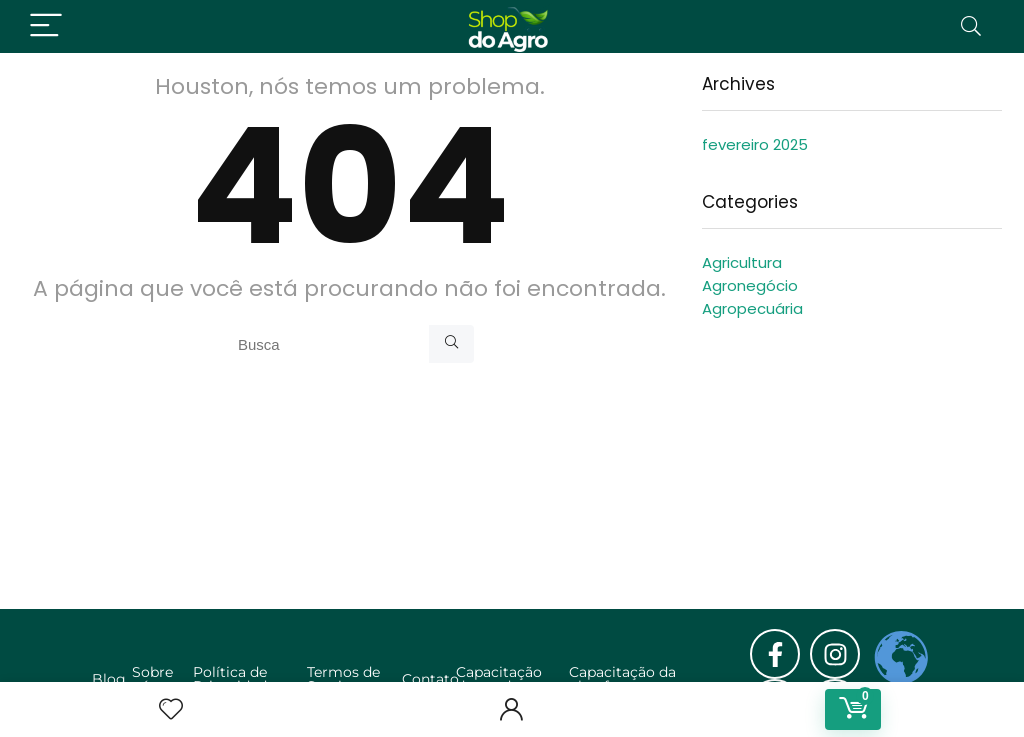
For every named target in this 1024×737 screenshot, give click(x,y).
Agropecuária (752, 308)
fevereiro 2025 (755, 144)
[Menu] (46, 26)
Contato (430, 679)
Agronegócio (750, 285)
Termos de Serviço (343, 679)
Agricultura (742, 262)
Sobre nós (152, 679)
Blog (109, 679)
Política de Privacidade (234, 679)
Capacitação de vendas (499, 679)
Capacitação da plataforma (622, 679)
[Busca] (451, 344)
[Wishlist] (171, 709)
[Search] (971, 26)
